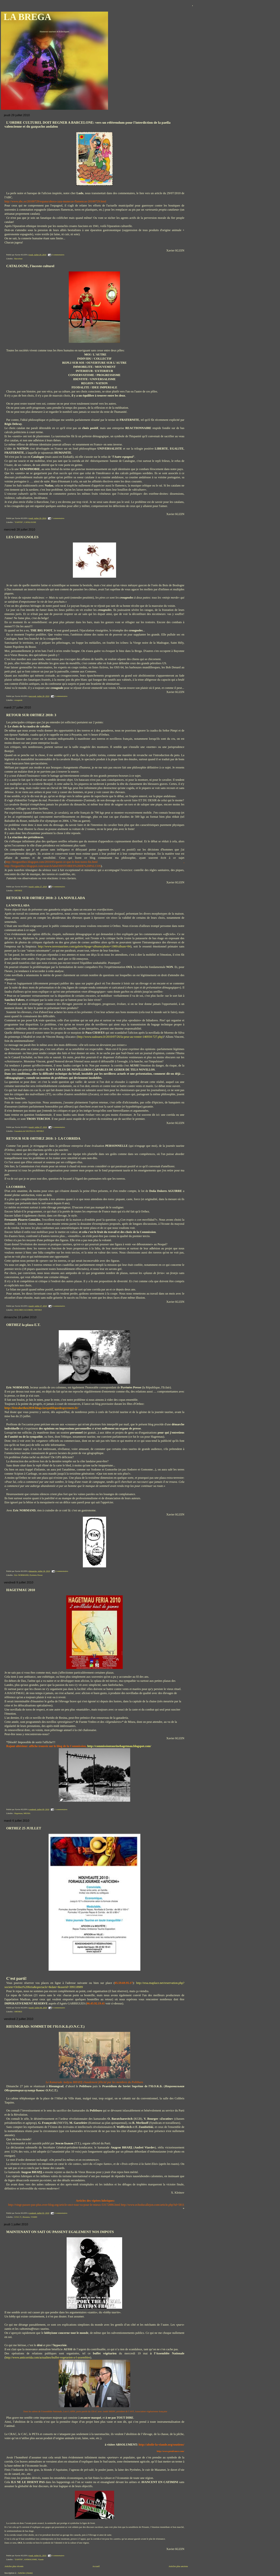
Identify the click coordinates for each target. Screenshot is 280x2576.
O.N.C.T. (18, 2217)
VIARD (34, 2217)
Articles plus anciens (178, 2566)
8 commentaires (58, 886)
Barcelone (18, 259)
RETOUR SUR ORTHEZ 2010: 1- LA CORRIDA (43, 1138)
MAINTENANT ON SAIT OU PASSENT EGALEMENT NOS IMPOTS (60, 2232)
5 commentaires (61, 696)
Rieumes (26, 2217)
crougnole (18, 700)
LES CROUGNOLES (22, 537)
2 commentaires (61, 1571)
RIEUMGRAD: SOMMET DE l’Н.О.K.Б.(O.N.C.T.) (45, 2026)
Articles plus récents (13, 2566)
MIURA (27, 1813)
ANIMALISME (30, 2559)
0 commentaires (58, 2008)
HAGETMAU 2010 (20, 1590)
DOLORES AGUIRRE (23, 1310)
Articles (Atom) (25, 2573)
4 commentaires (57, 255)
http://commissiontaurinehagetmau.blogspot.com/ (119, 1746)
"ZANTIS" (18, 522)
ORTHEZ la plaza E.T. (23, 1325)
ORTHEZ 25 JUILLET (23, 1828)
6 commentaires (57, 2555)
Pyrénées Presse (36, 1575)
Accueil (95, 2566)
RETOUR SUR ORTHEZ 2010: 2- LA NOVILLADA (45, 898)
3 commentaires (58, 1306)
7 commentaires (57, 518)
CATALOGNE (30, 522)
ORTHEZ (18, 890)
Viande (41, 2559)
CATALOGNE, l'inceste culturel (30, 266)
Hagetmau (18, 1813)
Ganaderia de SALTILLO (24, 1131)
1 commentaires (60, 1809)
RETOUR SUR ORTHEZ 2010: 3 (31, 715)
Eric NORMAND (21, 1575)
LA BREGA (27, 17)
